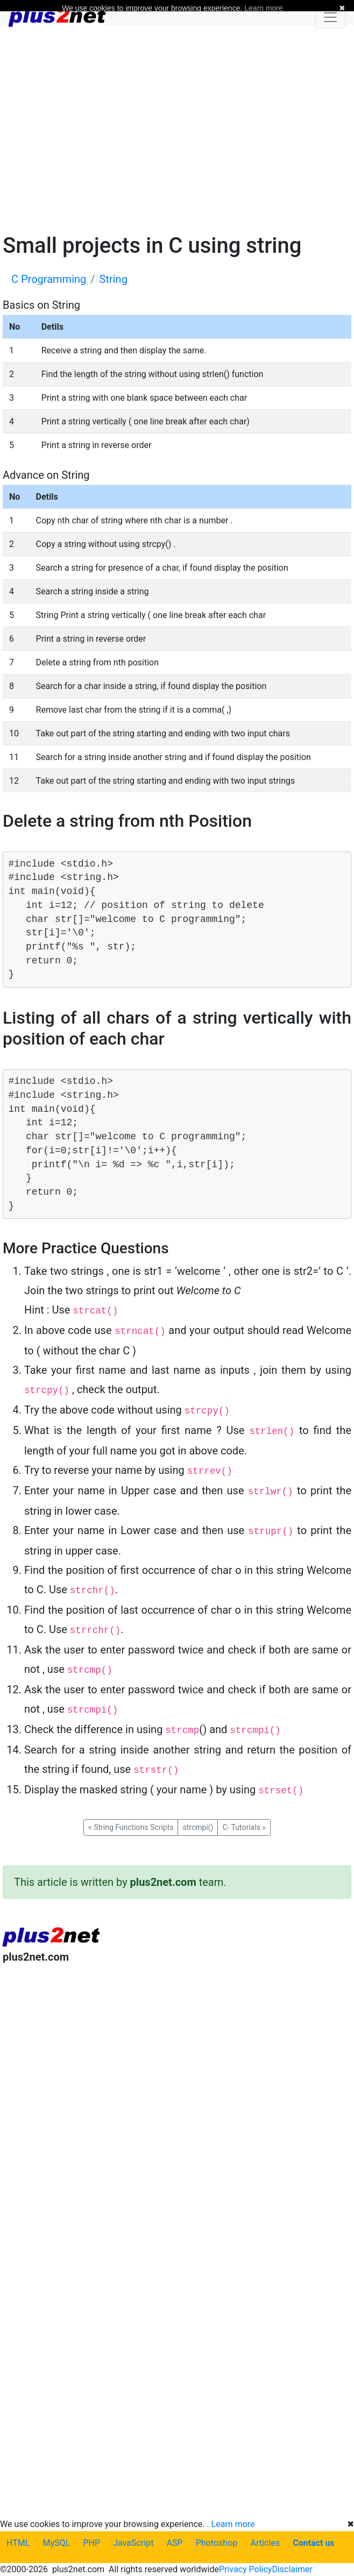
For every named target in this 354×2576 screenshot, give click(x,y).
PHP (91, 2543)
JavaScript (133, 2543)
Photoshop (216, 2543)
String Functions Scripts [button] (130, 1827)
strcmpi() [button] (197, 1827)
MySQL (56, 2543)
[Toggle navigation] (330, 17)
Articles (265, 2543)
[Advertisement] (177, 128)
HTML (18, 2543)
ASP (175, 2543)
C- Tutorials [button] (243, 1827)
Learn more (233, 2524)
